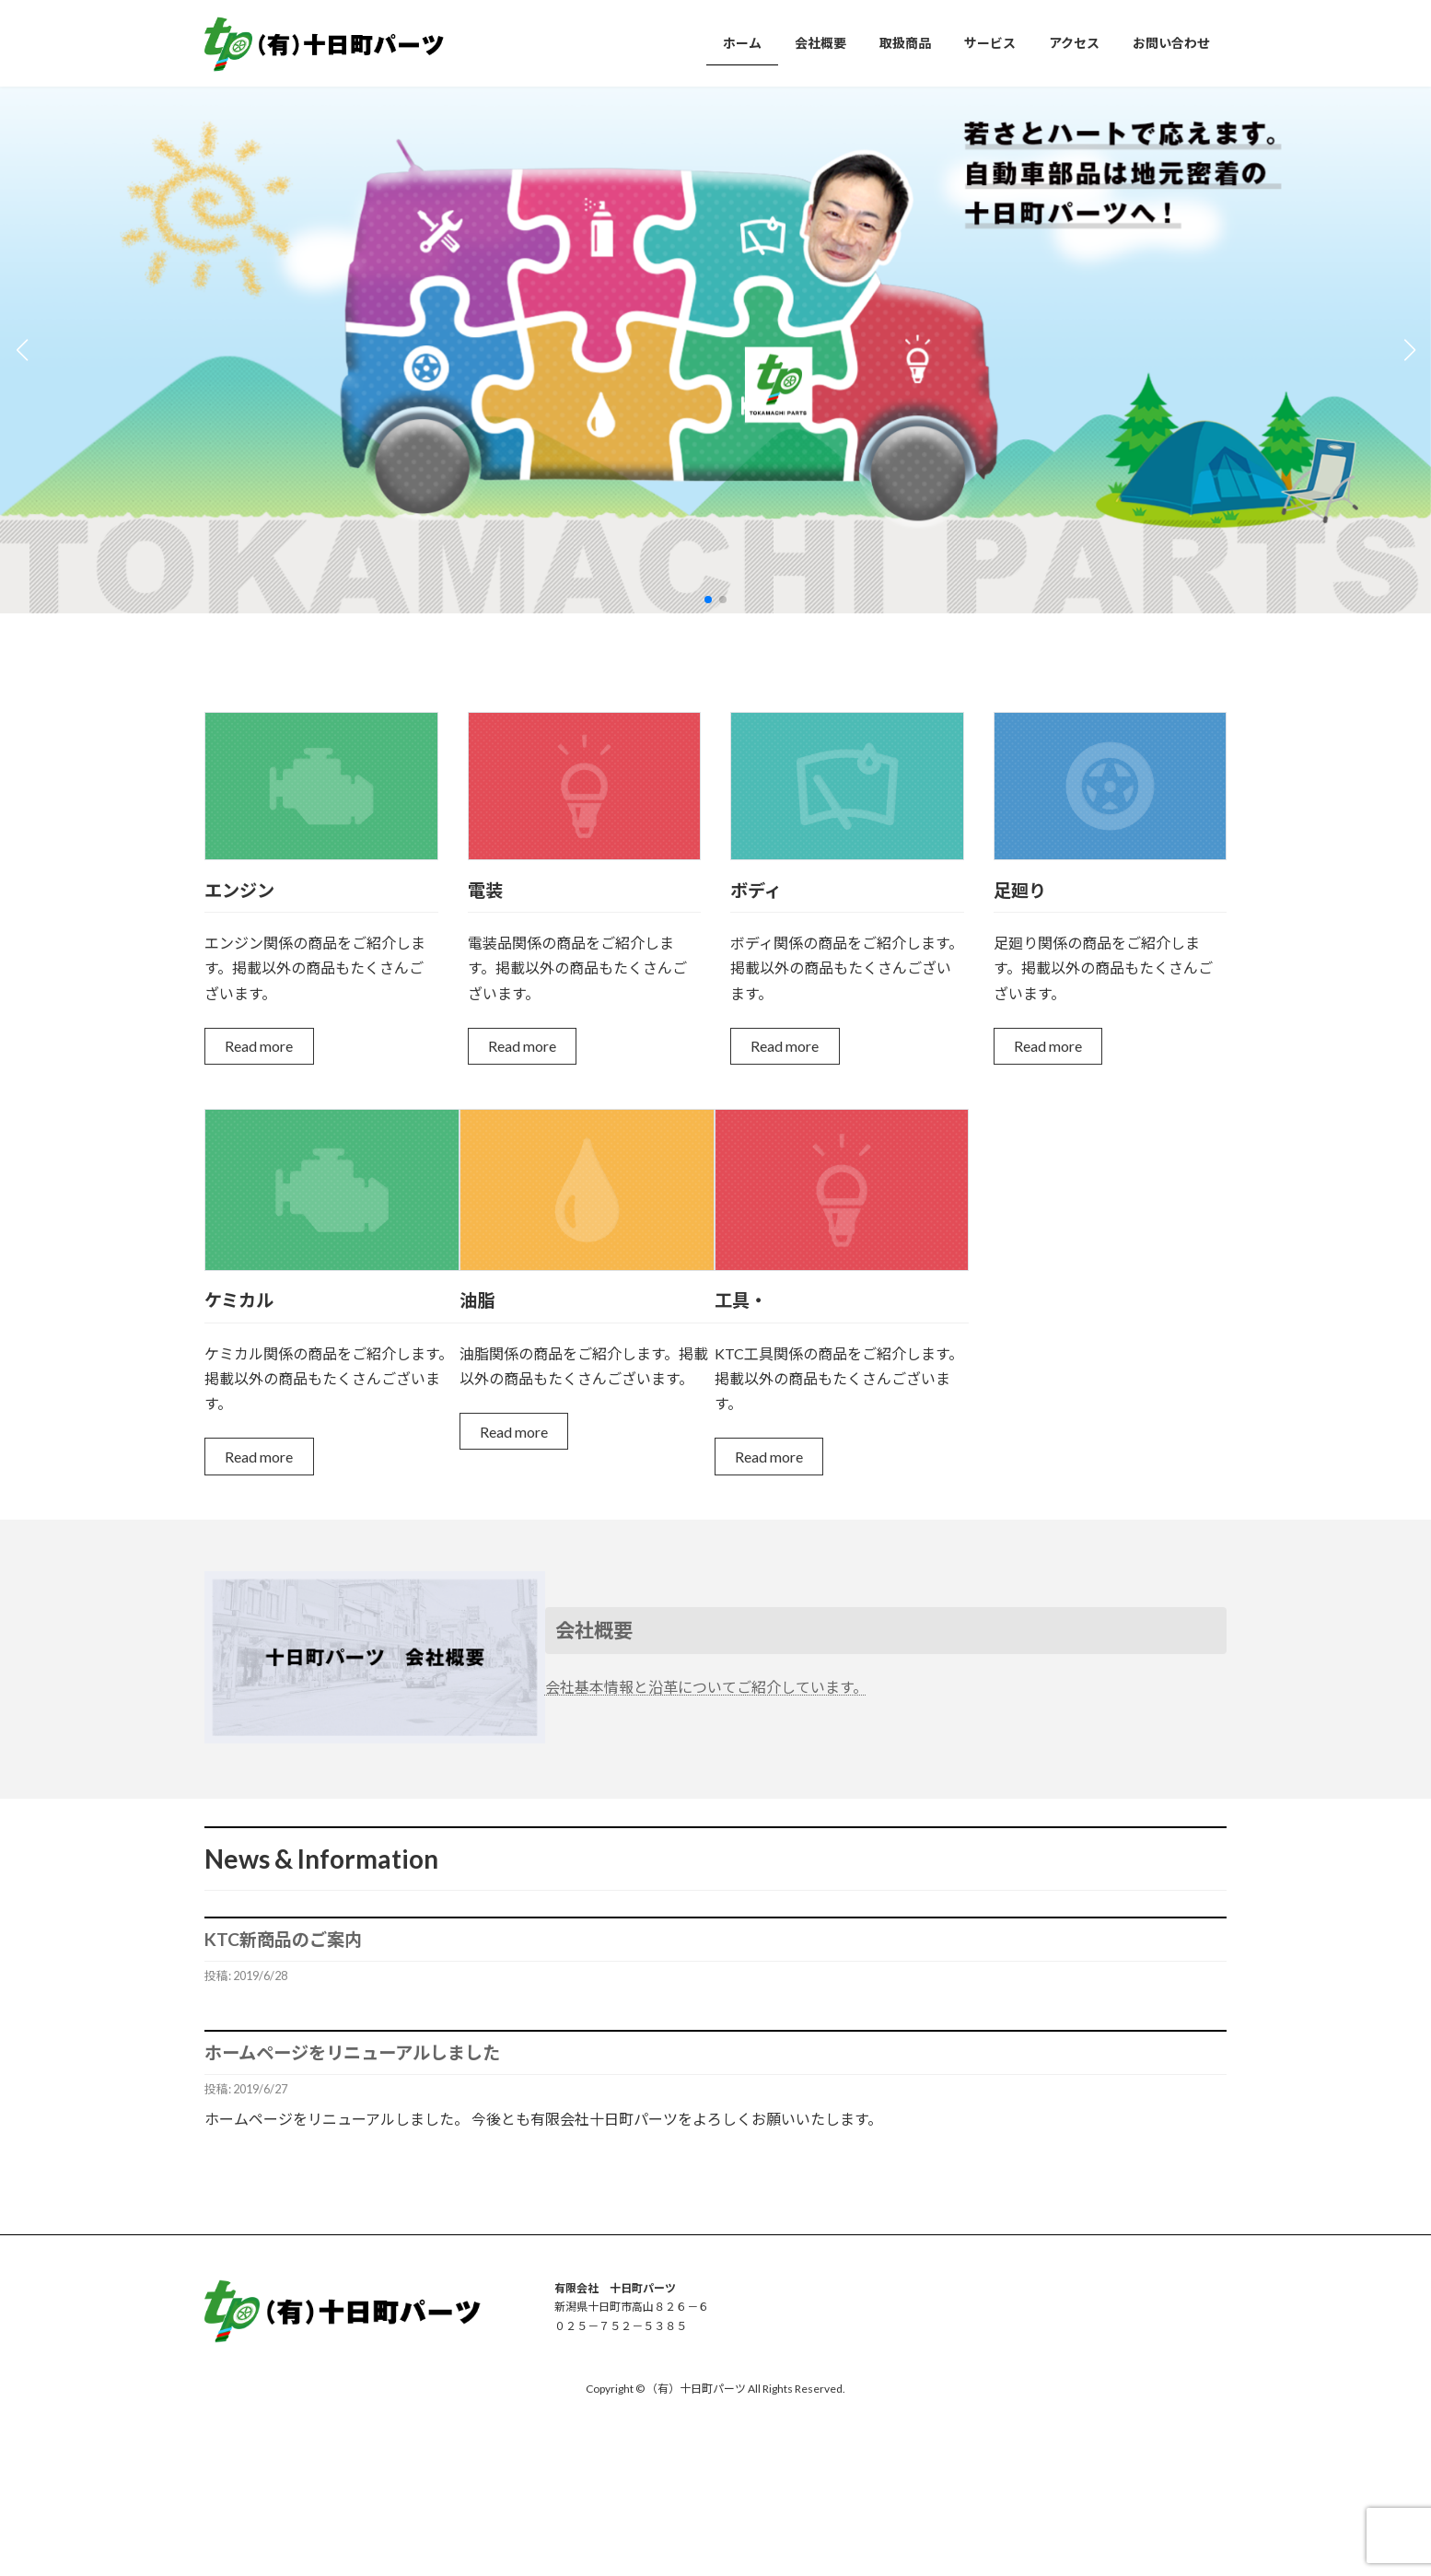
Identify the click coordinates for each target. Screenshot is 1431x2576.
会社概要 (594, 1630)
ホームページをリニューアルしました (352, 2052)
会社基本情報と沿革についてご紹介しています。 (706, 1687)
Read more (259, 1046)
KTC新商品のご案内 (283, 1939)
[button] (708, 599)
